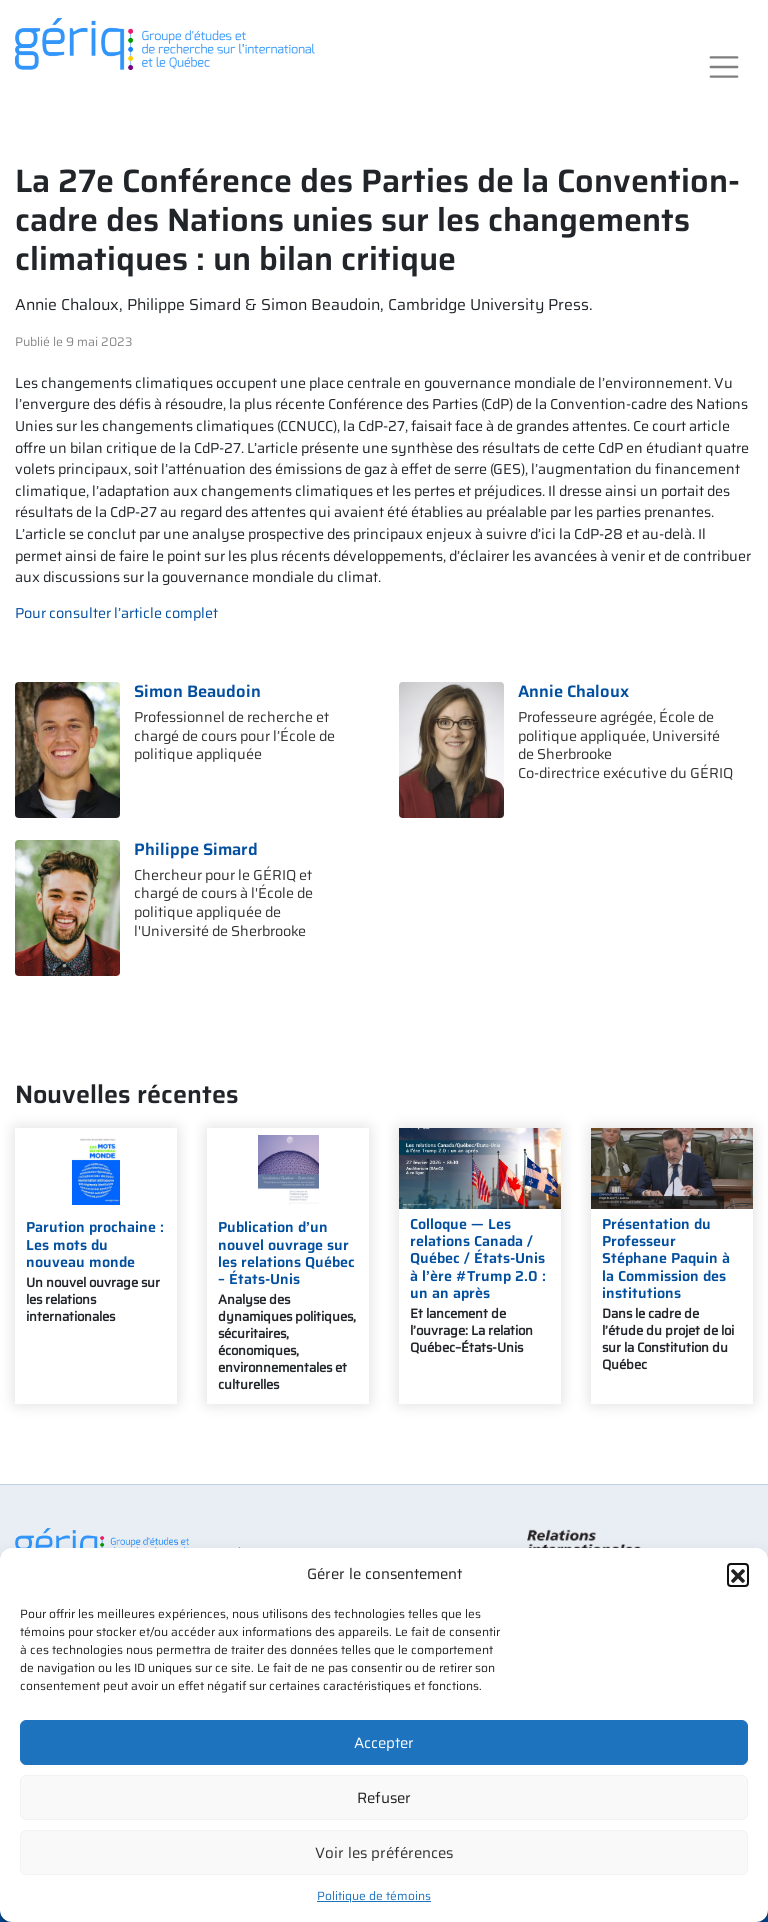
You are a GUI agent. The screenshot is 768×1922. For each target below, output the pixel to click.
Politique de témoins (374, 1895)
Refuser (384, 1798)
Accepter (384, 1743)
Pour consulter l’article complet (116, 613)
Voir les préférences (384, 1853)
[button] (738, 1574)
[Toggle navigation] (724, 67)
